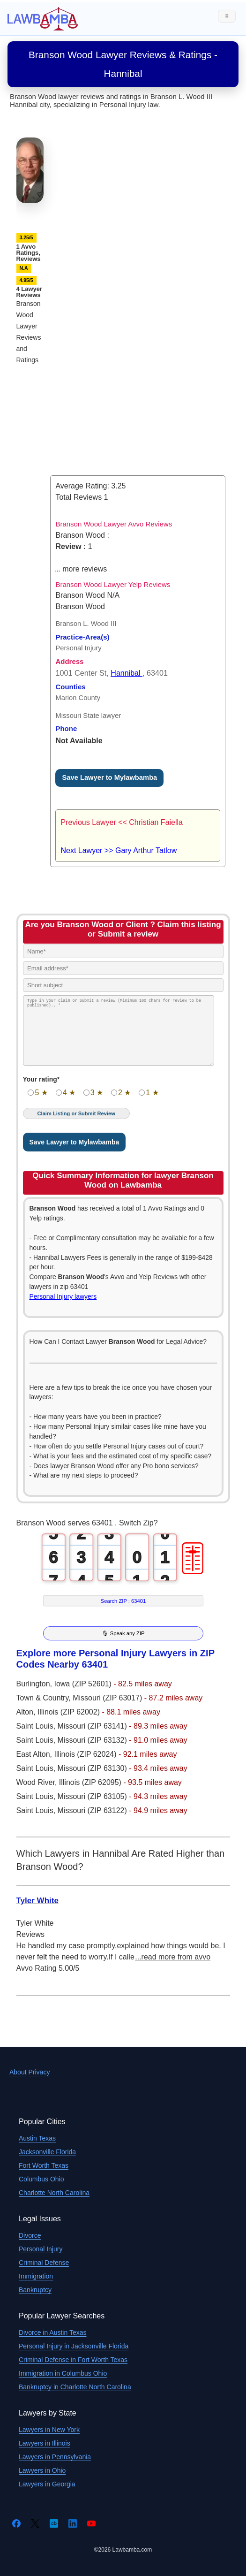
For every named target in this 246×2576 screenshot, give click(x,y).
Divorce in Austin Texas (52, 2332)
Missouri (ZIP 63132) (93, 1740)
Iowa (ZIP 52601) (83, 1684)
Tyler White (37, 1900)
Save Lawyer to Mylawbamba (109, 777)
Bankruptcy (35, 2290)
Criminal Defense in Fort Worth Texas (73, 2359)
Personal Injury (40, 2249)
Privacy (39, 2072)
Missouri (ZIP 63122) (93, 1810)
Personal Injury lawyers (63, 1296)
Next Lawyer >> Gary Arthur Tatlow (118, 850)
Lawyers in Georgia (47, 2484)
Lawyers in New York (49, 2429)
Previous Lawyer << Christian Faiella (121, 822)
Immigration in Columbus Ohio (63, 2373)
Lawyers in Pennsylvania (55, 2457)
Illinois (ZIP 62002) (69, 1712)
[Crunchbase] (54, 2523)
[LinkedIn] (73, 2523)
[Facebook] (16, 2523)
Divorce (30, 2235)
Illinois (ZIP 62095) (91, 1782)
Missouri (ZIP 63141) (93, 1726)
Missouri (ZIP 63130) (93, 1768)
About (18, 2072)
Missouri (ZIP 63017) (108, 1698)
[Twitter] (35, 2523)
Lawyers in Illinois (44, 2443)
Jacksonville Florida (47, 2152)
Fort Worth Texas (43, 2165)
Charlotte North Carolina (54, 2192)
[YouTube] (91, 2523)
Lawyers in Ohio (42, 2470)
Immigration (36, 2276)
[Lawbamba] (42, 18)
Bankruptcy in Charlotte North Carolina (75, 2387)
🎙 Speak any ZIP (123, 1633)
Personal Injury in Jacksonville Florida (73, 2346)
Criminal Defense (44, 2262)
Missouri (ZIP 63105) (93, 1796)
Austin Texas (37, 2138)
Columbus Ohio (41, 2179)
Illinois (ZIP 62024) (86, 1754)
